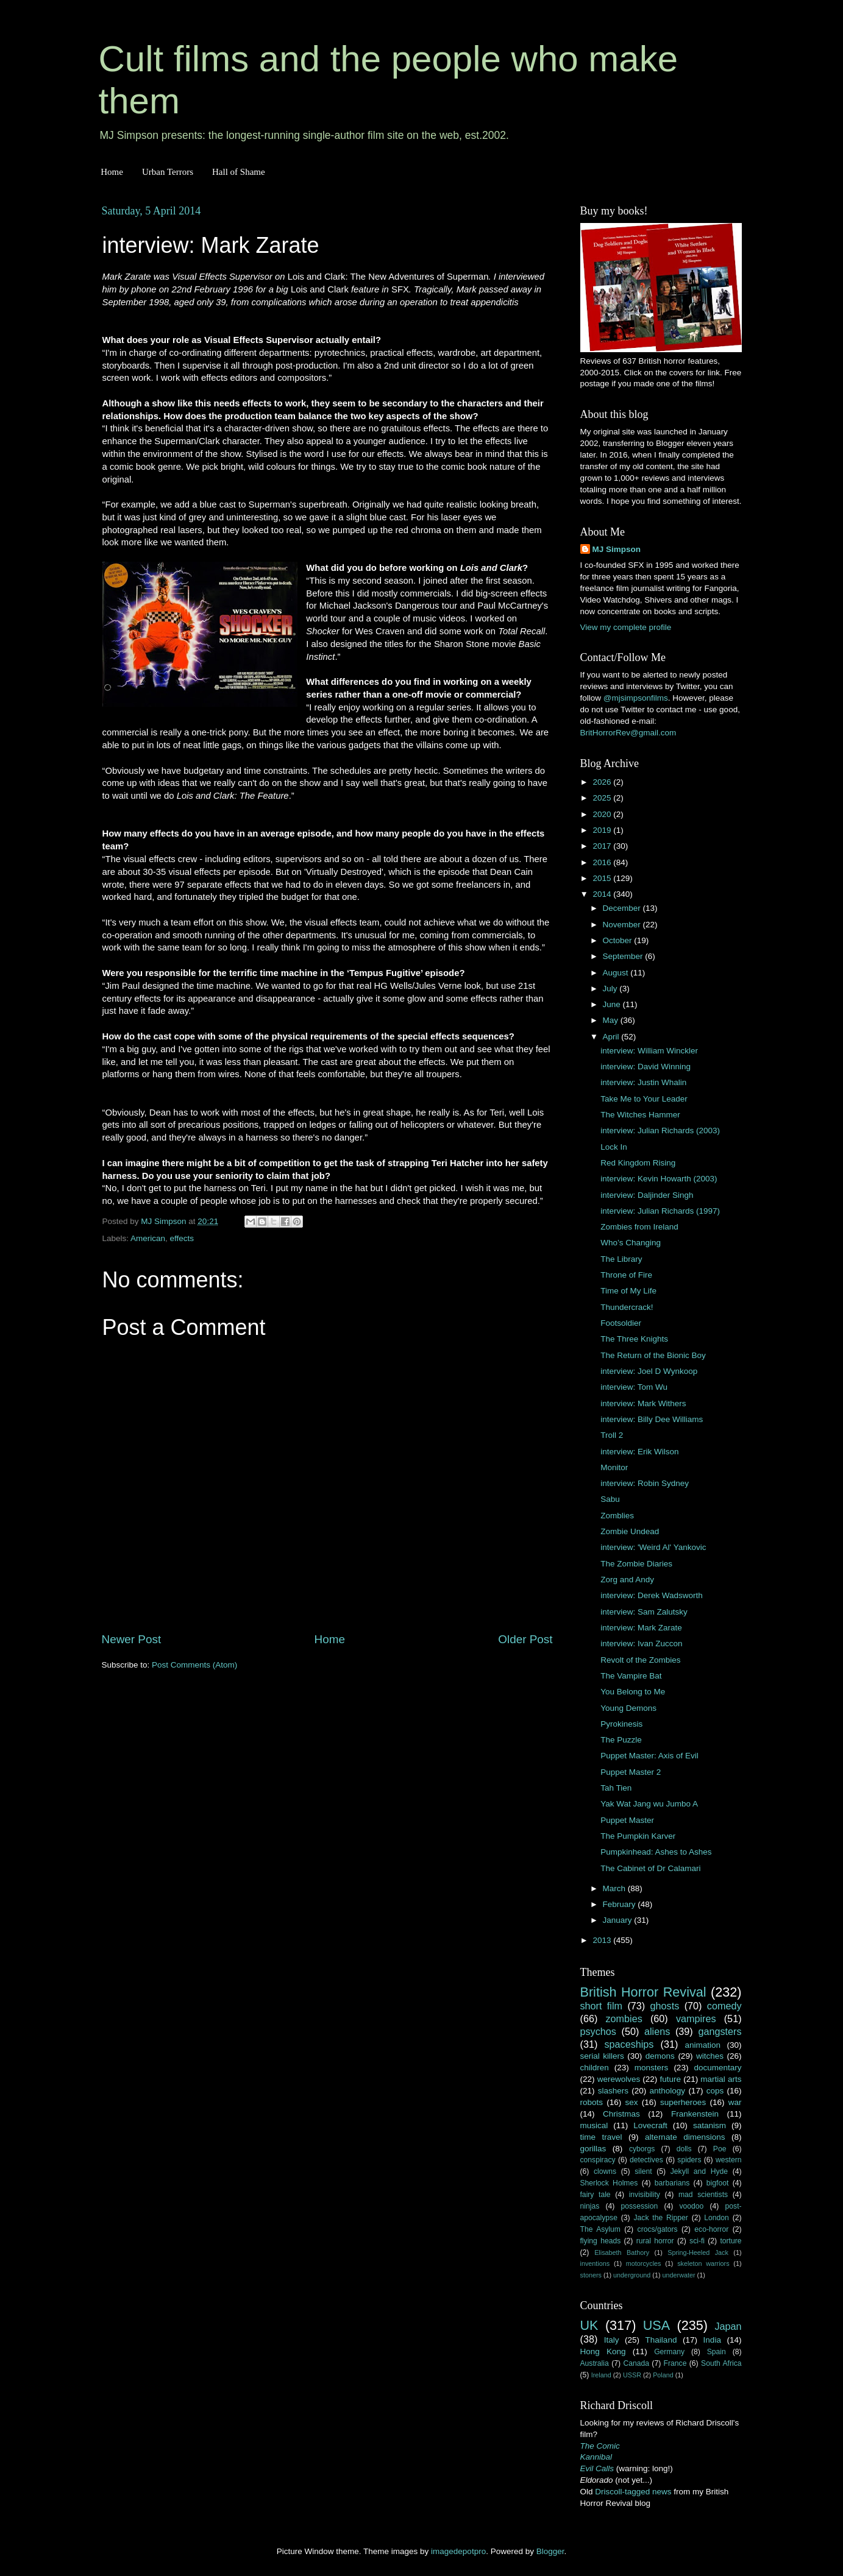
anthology (668, 2090)
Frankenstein (695, 2113)
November (623, 924)
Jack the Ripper (660, 2217)
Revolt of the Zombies (640, 1660)
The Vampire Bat (630, 1675)
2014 (602, 894)
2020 (602, 814)
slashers (613, 2090)
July (611, 988)
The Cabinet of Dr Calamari (650, 1868)
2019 (602, 830)
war (735, 2102)
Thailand (661, 2339)
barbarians (672, 2183)
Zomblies (617, 1515)
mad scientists (703, 2194)
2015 (602, 878)
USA (656, 2325)
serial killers (602, 2056)
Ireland (601, 2375)
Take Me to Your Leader (644, 1098)
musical (594, 2125)
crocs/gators (658, 2229)
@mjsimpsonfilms (635, 697)
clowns (605, 2171)
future (670, 2079)
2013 (602, 1940)
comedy (724, 2005)
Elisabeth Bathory (621, 2252)
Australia (594, 2363)
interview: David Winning (645, 1066)
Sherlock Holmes (609, 2183)
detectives (646, 2160)
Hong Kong (603, 2351)
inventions (595, 2263)
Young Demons (628, 1708)
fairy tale (595, 2194)
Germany (669, 2352)
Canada (636, 2363)
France (675, 2363)
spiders (689, 2160)
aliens (657, 2031)
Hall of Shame (238, 172)
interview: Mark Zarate (641, 1627)
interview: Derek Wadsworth (651, 1595)
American (147, 1238)
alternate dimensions (685, 2137)
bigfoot (717, 2183)
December (623, 908)
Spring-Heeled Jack (697, 2252)
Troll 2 (611, 1435)
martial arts (720, 2079)
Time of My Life (628, 1290)
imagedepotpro (458, 2551)
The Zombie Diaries (636, 1563)
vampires (696, 2018)
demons (660, 2056)
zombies (623, 2018)
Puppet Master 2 (630, 1772)
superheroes (683, 2102)
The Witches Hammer (640, 1114)
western (729, 2160)
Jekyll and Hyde (699, 2171)
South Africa (721, 2363)
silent (643, 2171)
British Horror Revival (643, 1992)
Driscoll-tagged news (633, 2491)
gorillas (593, 2148)
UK (589, 2325)
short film (601, 2005)
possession (639, 2206)
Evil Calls (597, 2468)
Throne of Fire (626, 1274)
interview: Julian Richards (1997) (660, 1210)
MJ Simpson (616, 549)
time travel (601, 2137)
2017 (602, 846)
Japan (727, 2326)
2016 (602, 862)
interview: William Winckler (649, 1050)
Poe (720, 2149)
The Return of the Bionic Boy (653, 1355)
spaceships (628, 2044)
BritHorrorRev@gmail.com (628, 732)
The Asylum (600, 2229)
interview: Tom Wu (633, 1387)
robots (591, 2102)
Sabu (610, 1499)
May (612, 1020)
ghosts (665, 2005)
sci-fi (697, 2241)
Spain (716, 2352)
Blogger (550, 2551)
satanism (709, 2125)
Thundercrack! (626, 1307)
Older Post (525, 1639)
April (612, 1036)
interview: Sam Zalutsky (644, 1611)
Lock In (613, 1147)
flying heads (600, 2241)
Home (112, 172)
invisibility (644, 2194)
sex (631, 2102)
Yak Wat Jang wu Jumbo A (649, 1803)
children (594, 2067)
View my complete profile (626, 627)
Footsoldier (620, 1323)
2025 (602, 797)
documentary (717, 2067)
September (624, 956)
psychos (598, 2031)
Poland (663, 2375)
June (613, 1004)
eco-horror (711, 2229)
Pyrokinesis (621, 1724)
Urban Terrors (167, 172)
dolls (684, 2149)
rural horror (655, 2241)
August (617, 972)
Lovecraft (650, 2125)
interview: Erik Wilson (639, 1451)
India (712, 2339)
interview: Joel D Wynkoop (648, 1371)
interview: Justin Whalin (643, 1082)
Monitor (614, 1467)
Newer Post (132, 1639)
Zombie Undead (629, 1531)
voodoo (691, 2206)
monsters (652, 2067)
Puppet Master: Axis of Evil (649, 1755)
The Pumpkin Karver (637, 1836)
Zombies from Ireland (639, 1226)
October (619, 940)
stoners (591, 2275)
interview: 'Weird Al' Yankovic (653, 1547)
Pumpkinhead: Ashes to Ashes (655, 1851)
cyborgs (642, 2149)
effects (182, 1238)
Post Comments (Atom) (194, 1664)
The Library (621, 1259)
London (716, 2217)
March (615, 1888)
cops (715, 2090)
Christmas (621, 2113)
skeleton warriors (703, 2263)
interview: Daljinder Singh (646, 1195)
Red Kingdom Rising (637, 1162)
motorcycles (643, 2263)
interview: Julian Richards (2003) (660, 1130)
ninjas (590, 2206)
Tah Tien (615, 1787)
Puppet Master (627, 1820)
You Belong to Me (632, 1691)
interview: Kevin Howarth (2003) (658, 1178)
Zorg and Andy (627, 1579)
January (619, 1920)
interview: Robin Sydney (644, 1483)
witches (710, 2056)
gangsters (719, 2031)
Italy (611, 2339)
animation (703, 2045)
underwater (679, 2275)
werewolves (619, 2079)
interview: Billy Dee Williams (651, 1419)
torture (730, 2241)
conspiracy (598, 2160)
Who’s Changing (630, 1242)
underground (631, 2275)
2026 (602, 782)
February (620, 1904)
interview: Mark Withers (643, 1403)
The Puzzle (621, 1739)
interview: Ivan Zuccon (641, 1643)
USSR (632, 2375)
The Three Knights (634, 1338)
